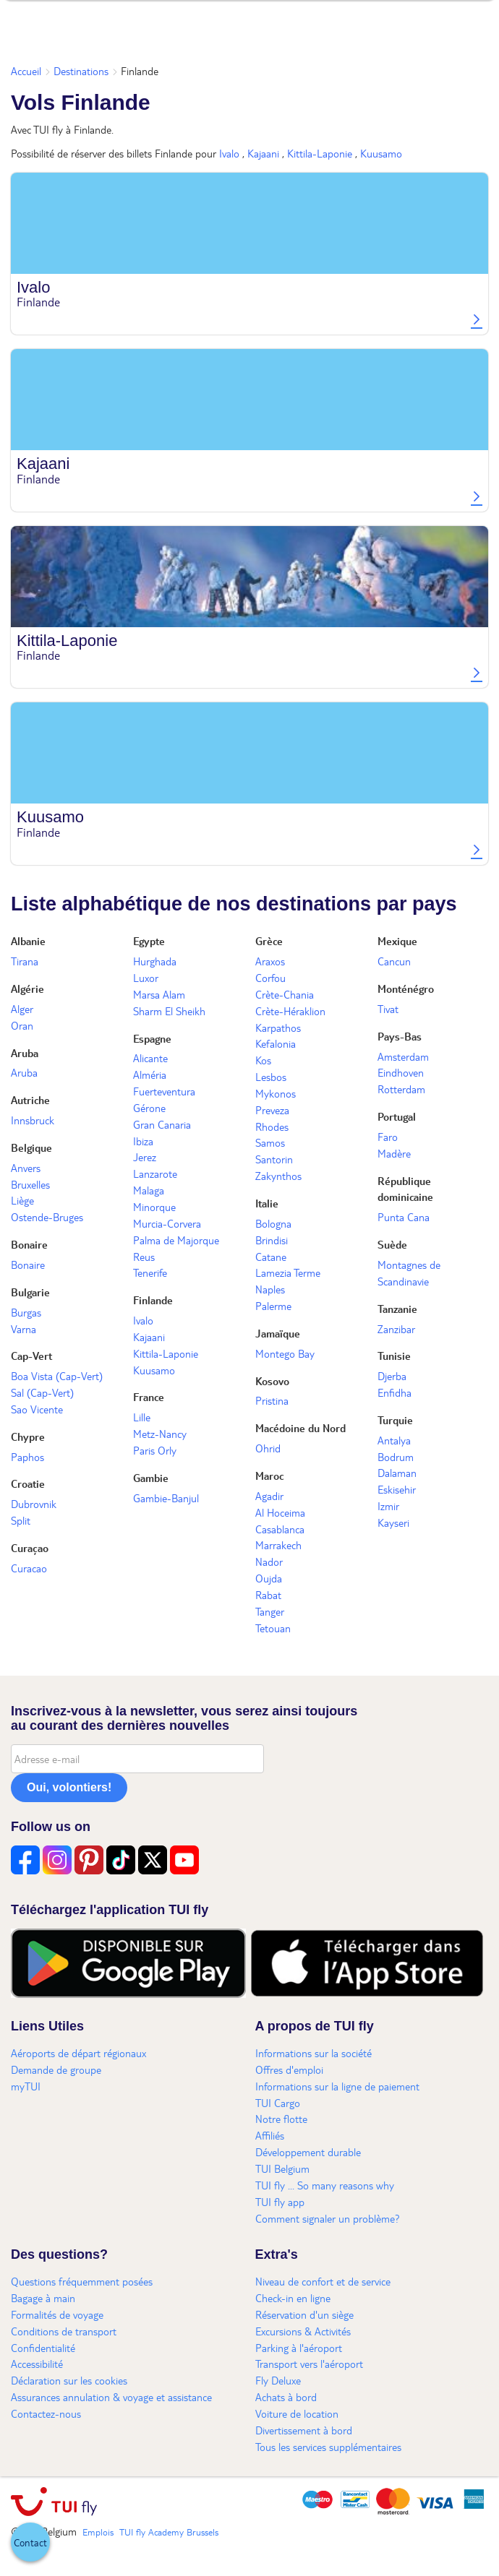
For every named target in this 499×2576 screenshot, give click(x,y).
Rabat (268, 1594)
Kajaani (263, 153)
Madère (394, 1153)
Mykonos (275, 1093)
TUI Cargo (277, 2102)
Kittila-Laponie (319, 153)
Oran (22, 1025)
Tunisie (394, 1355)
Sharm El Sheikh (169, 1010)
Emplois (98, 2532)
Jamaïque (277, 1333)
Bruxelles (30, 1184)
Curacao (29, 1568)
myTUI (25, 2086)
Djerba (392, 1375)
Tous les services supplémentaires (328, 2446)
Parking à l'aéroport (298, 2347)
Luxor (145, 977)
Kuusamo (381, 153)
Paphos (27, 1456)
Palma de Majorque (176, 1239)
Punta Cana (404, 1216)
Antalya (394, 1440)
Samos (270, 1142)
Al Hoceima (280, 1512)
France (148, 1396)
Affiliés (269, 2135)
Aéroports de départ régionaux (78, 2052)
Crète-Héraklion (290, 1010)
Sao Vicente (37, 1409)
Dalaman (397, 1472)
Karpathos (278, 1027)
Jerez (144, 1156)
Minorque (154, 1206)
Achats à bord (286, 2396)
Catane (270, 1256)
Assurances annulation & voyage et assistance (111, 2396)
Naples (270, 1289)
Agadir (269, 1495)
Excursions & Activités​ (303, 2331)
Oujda (268, 1578)
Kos (263, 1060)
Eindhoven (401, 1072)
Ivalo (229, 153)
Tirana (24, 961)
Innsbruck (32, 1120)
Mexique (397, 940)
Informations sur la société (313, 2052)
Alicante (150, 1057)
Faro (388, 1136)
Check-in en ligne (292, 2297)
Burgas (26, 1312)
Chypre (28, 1436)
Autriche (30, 1099)
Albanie (28, 940)
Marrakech (278, 1544)
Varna (23, 1328)
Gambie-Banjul (166, 1497)
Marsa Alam (159, 994)
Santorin (274, 1159)
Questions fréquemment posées (82, 2281)
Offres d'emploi (289, 2069)
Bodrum (396, 1456)
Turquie (395, 1419)
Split (20, 1520)
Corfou (270, 977)
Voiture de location (296, 2413)
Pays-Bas (400, 1036)
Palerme (273, 1305)
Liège (22, 1200)
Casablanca (279, 1528)
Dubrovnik (33, 1503)
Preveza (272, 1109)
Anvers (25, 1167)
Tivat (388, 1008)
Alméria (149, 1074)
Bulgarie (30, 1291)
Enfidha (394, 1392)
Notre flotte (281, 2118)
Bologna (273, 1223)
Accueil (26, 70)
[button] (30, 2542)
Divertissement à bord (303, 2430)
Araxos (270, 961)
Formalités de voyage (57, 2314)
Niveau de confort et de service (323, 2281)
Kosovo (272, 1380)
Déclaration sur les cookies (69, 2380)
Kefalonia (275, 1043)
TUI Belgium (282, 2168)
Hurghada (154, 961)
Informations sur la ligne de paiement (337, 2086)
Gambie (151, 1477)
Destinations (81, 70)
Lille (141, 1416)
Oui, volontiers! (69, 1787)
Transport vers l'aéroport (309, 2363)
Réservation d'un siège (304, 2314)
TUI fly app (279, 2201)
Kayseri (393, 1522)
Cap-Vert (31, 1355)
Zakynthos (278, 1175)
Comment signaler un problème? (327, 2218)
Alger (22, 1008)
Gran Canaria (162, 1124)
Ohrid (268, 1448)
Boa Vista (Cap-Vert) (57, 1375)
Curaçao (29, 1547)
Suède (392, 1244)
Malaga (148, 1190)
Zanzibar (396, 1328)
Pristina (272, 1400)
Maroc (269, 1475)
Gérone (149, 1107)
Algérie (27, 988)
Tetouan (273, 1627)
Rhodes (272, 1126)
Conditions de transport (63, 2331)
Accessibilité (37, 2363)
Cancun (394, 961)
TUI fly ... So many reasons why (324, 2185)
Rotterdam (401, 1088)
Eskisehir (397, 1489)
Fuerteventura (164, 1091)
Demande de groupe (56, 2069)
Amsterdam (403, 1056)
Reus (144, 1256)
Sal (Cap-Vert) (42, 1392)
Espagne (152, 1038)
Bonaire (29, 1244)
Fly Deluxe (278, 2380)
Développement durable (308, 2151)
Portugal (397, 1116)
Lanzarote (155, 1173)
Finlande (153, 1299)
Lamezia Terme (287, 1272)
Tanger (269, 1611)
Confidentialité (43, 2347)
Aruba (24, 1052)
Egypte (149, 940)
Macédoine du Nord (300, 1427)
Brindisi (271, 1239)
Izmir (388, 1505)
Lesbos (270, 1076)
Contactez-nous (46, 2413)
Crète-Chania (284, 994)
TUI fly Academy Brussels (168, 2532)
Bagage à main (43, 2297)
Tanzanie (397, 1308)
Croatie (28, 1483)
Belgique (31, 1147)
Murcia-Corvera (167, 1223)
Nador (269, 1561)
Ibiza (143, 1140)
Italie (266, 1203)
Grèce (269, 940)
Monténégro (406, 988)
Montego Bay (285, 1353)
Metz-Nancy (160, 1433)
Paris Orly (154, 1450)
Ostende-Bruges (47, 1216)
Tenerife (150, 1272)
